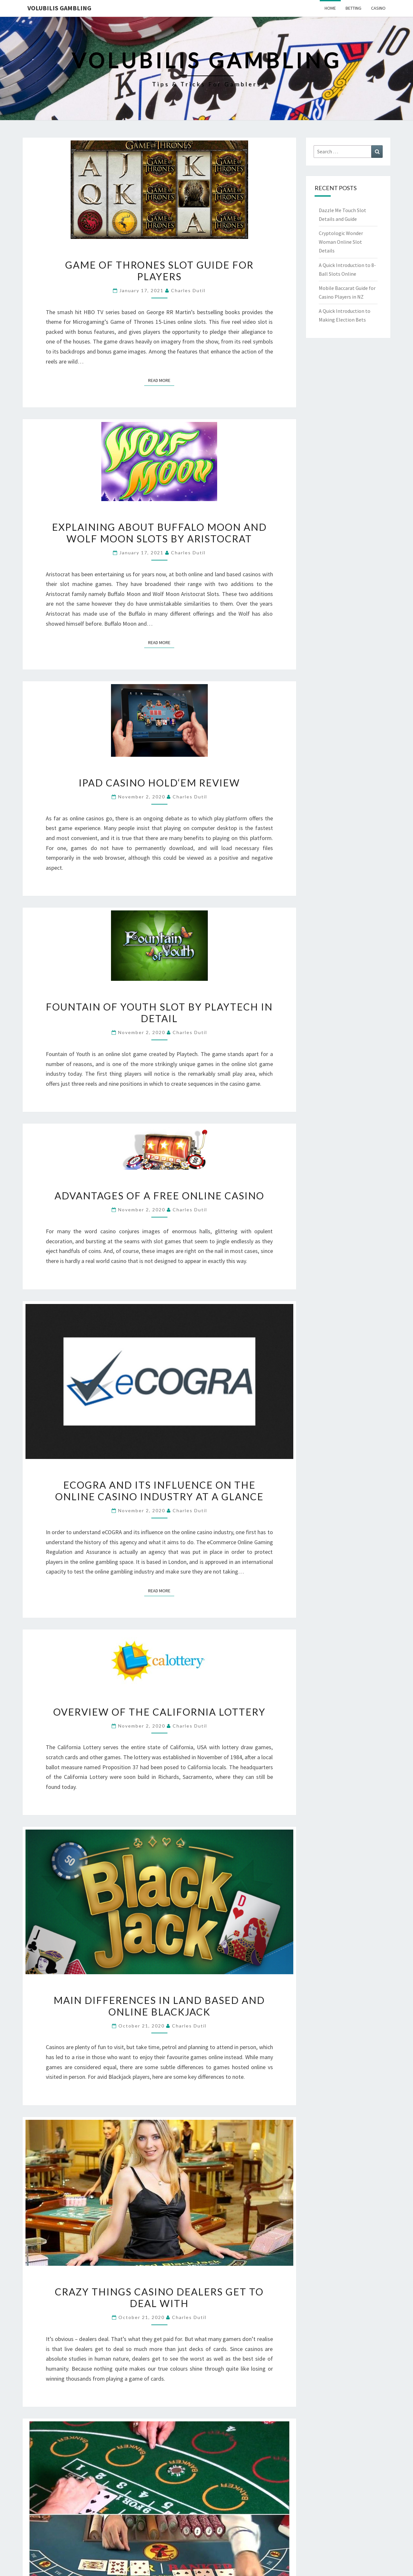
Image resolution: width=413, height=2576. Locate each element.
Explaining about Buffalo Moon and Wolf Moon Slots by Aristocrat (159, 532)
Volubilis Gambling (59, 8)
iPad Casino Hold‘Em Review (159, 782)
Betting (353, 8)
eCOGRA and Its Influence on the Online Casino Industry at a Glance (159, 1490)
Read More (161, 380)
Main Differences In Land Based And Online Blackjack (159, 2005)
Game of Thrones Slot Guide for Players (159, 270)
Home (330, 8)
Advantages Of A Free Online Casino (159, 1195)
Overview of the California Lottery (159, 1712)
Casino (378, 8)
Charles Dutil (188, 290)
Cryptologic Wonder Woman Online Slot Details (341, 242)
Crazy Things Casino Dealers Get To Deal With (159, 2297)
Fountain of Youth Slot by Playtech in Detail (159, 1012)
